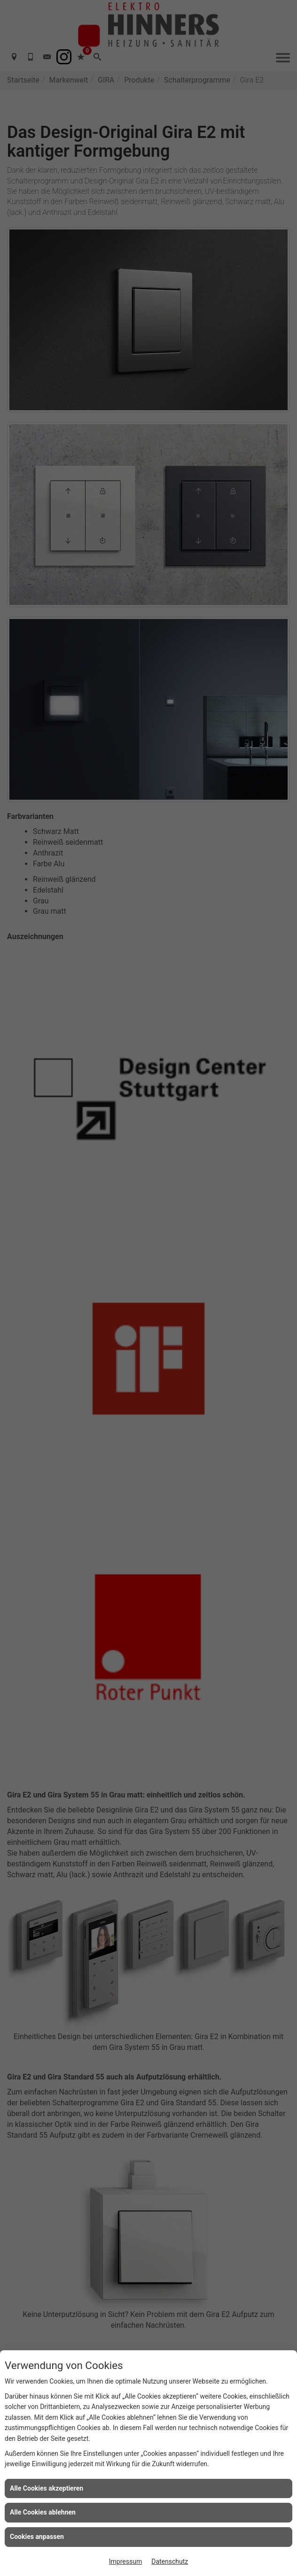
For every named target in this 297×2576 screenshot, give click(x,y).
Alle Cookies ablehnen (43, 2512)
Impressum (125, 2561)
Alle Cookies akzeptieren (46, 2488)
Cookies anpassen (37, 2536)
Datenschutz (169, 2561)
